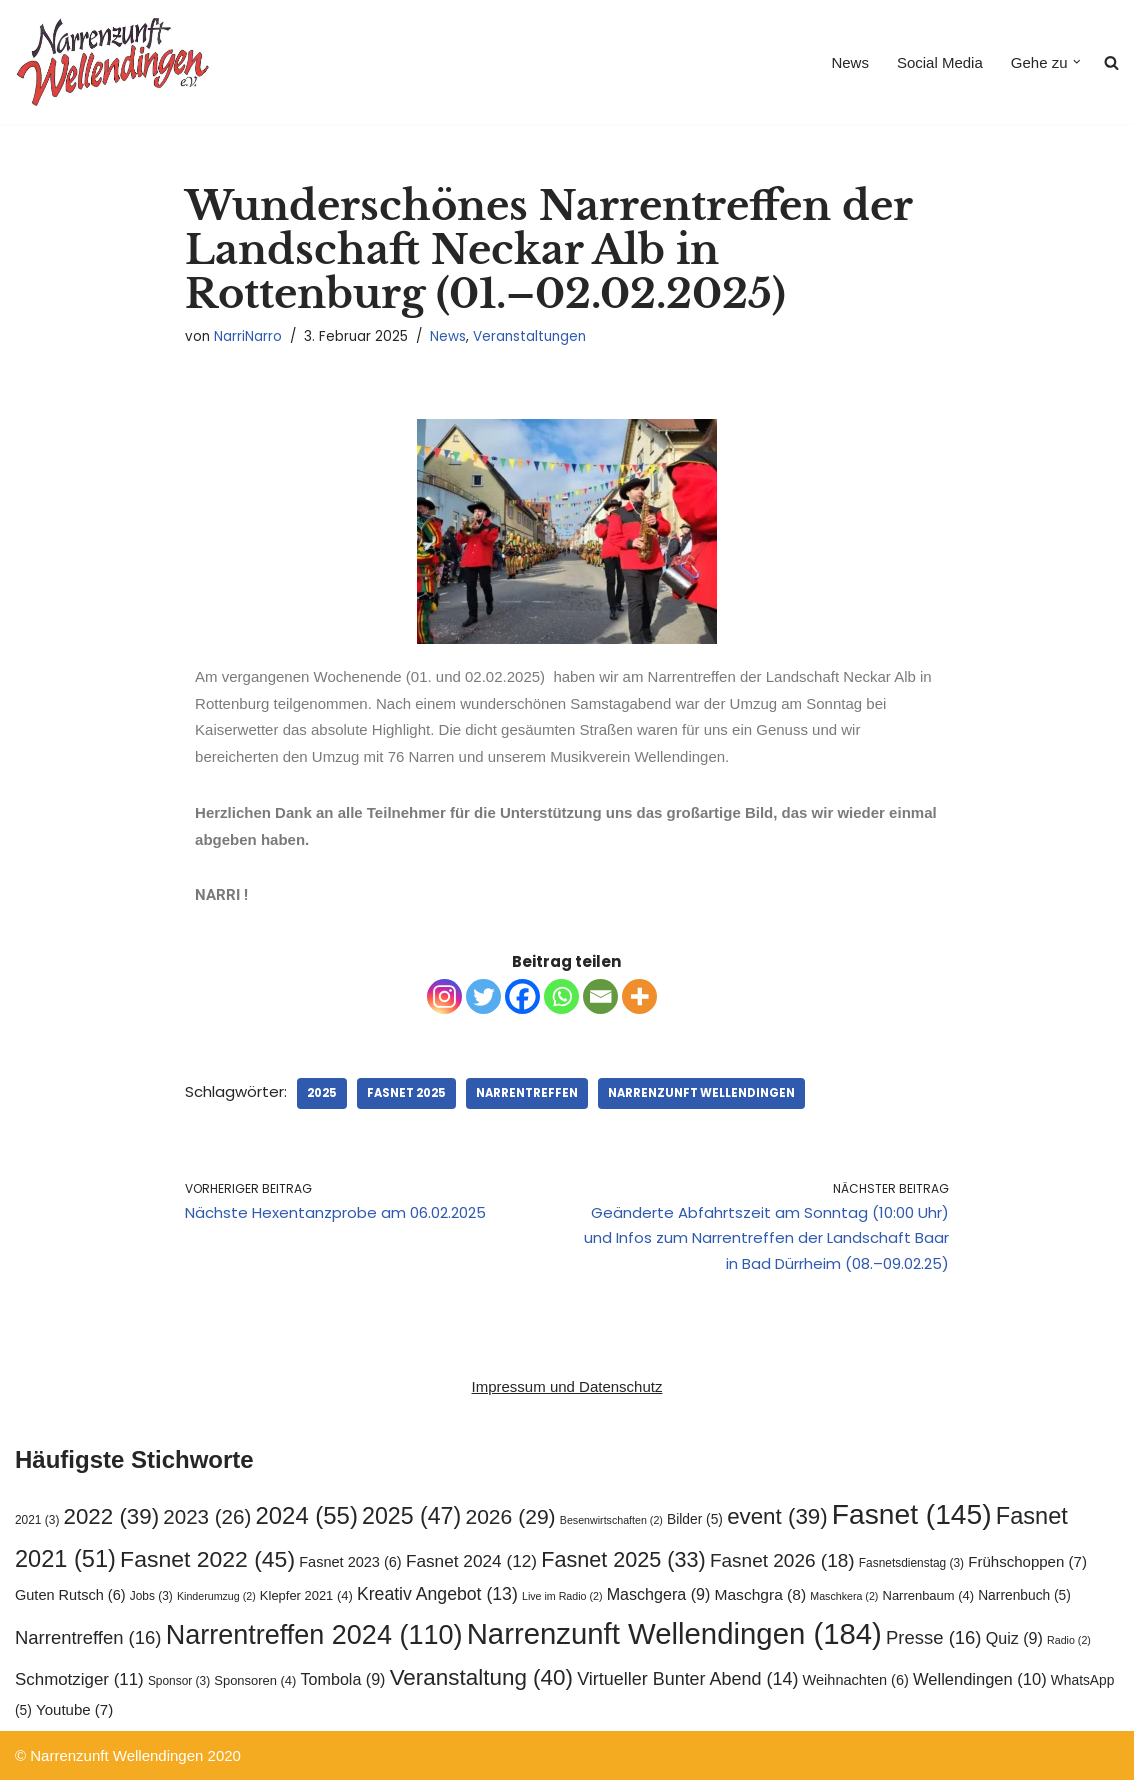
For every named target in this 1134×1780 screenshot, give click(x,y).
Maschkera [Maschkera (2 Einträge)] (844, 1596)
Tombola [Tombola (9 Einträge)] (343, 1679)
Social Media (940, 62)
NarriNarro (248, 336)
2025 (322, 1093)
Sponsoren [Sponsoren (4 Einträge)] (255, 1680)
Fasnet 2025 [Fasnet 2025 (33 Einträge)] (623, 1559)
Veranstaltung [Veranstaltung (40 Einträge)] (481, 1677)
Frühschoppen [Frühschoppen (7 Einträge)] (1027, 1561)
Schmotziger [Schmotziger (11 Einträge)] (79, 1679)
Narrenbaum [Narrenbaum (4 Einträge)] (928, 1595)
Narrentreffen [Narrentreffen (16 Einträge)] (88, 1637)
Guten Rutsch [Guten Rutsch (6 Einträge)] (70, 1595)
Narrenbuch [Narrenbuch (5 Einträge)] (1024, 1595)
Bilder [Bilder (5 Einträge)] (695, 1519)
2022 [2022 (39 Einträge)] (112, 1516)
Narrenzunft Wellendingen (701, 1093)
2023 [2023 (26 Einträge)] (207, 1516)
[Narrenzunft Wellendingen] (115, 62)
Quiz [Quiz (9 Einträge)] (1014, 1638)
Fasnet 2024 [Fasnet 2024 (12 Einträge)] (471, 1561)
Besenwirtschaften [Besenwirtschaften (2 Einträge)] (611, 1520)
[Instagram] (444, 996)
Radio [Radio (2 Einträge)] (1069, 1640)
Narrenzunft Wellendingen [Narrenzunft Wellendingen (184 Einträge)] (674, 1633)
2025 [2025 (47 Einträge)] (411, 1516)
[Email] (600, 996)
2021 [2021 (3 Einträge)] (37, 1520)
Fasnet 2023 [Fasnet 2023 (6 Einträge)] (350, 1562)
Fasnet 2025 (406, 1093)
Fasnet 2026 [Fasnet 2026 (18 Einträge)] (782, 1560)
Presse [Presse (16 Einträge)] (933, 1637)
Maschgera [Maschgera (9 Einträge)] (659, 1594)
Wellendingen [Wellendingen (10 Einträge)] (980, 1679)
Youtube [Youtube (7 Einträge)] (74, 1709)
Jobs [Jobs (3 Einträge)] (151, 1596)
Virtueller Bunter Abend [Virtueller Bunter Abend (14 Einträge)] (687, 1679)
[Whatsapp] (561, 996)
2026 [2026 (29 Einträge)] (510, 1516)
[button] (1077, 62)
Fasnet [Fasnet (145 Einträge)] (912, 1514)
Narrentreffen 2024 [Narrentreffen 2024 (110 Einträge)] (314, 1635)
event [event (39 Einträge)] (777, 1516)
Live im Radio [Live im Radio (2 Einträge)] (562, 1596)
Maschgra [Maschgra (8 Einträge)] (761, 1594)
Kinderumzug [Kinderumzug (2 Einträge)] (216, 1596)
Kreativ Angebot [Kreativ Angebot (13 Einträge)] (437, 1594)
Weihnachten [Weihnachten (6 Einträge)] (856, 1680)
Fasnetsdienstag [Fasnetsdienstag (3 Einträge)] (911, 1563)
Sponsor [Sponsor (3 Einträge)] (179, 1681)
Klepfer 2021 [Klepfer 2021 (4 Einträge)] (306, 1595)
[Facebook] (522, 996)
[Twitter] (483, 996)
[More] (639, 996)
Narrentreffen (527, 1093)
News (850, 62)
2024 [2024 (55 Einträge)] (307, 1515)
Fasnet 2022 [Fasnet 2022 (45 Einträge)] (207, 1559)
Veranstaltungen (529, 336)
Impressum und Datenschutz (567, 1386)
